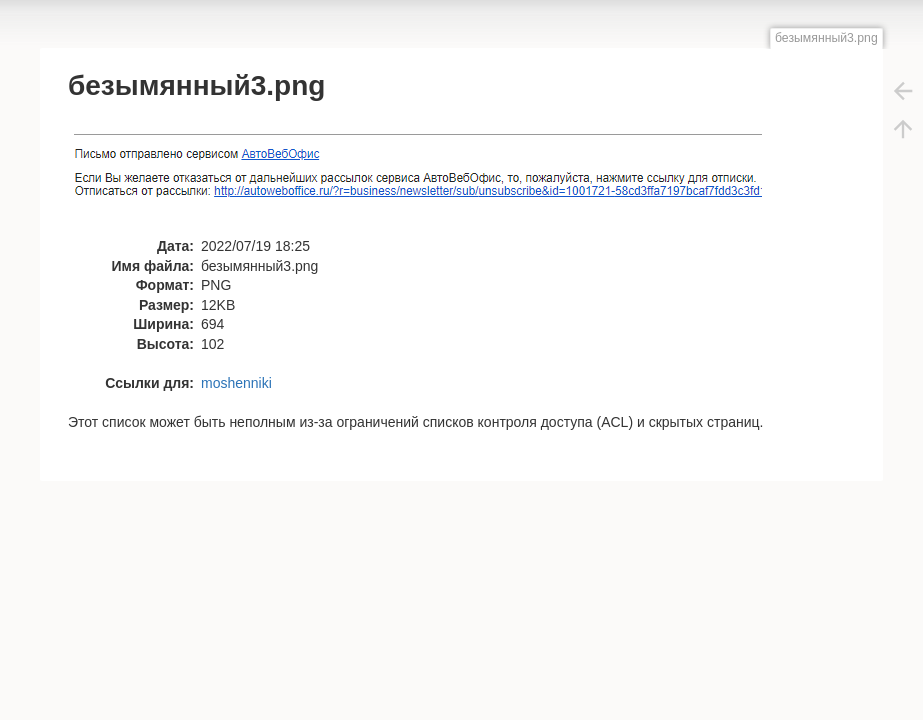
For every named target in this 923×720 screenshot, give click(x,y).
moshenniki (236, 383)
